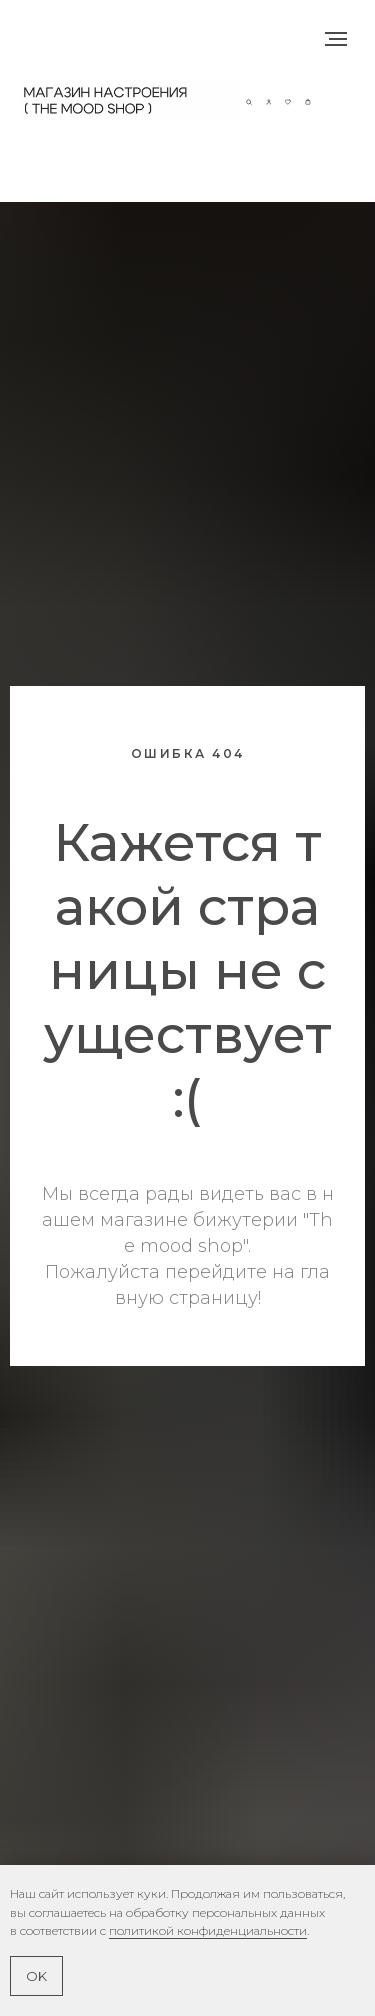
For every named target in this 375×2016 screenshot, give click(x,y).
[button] (249, 100)
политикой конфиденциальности (208, 1930)
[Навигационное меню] (336, 39)
